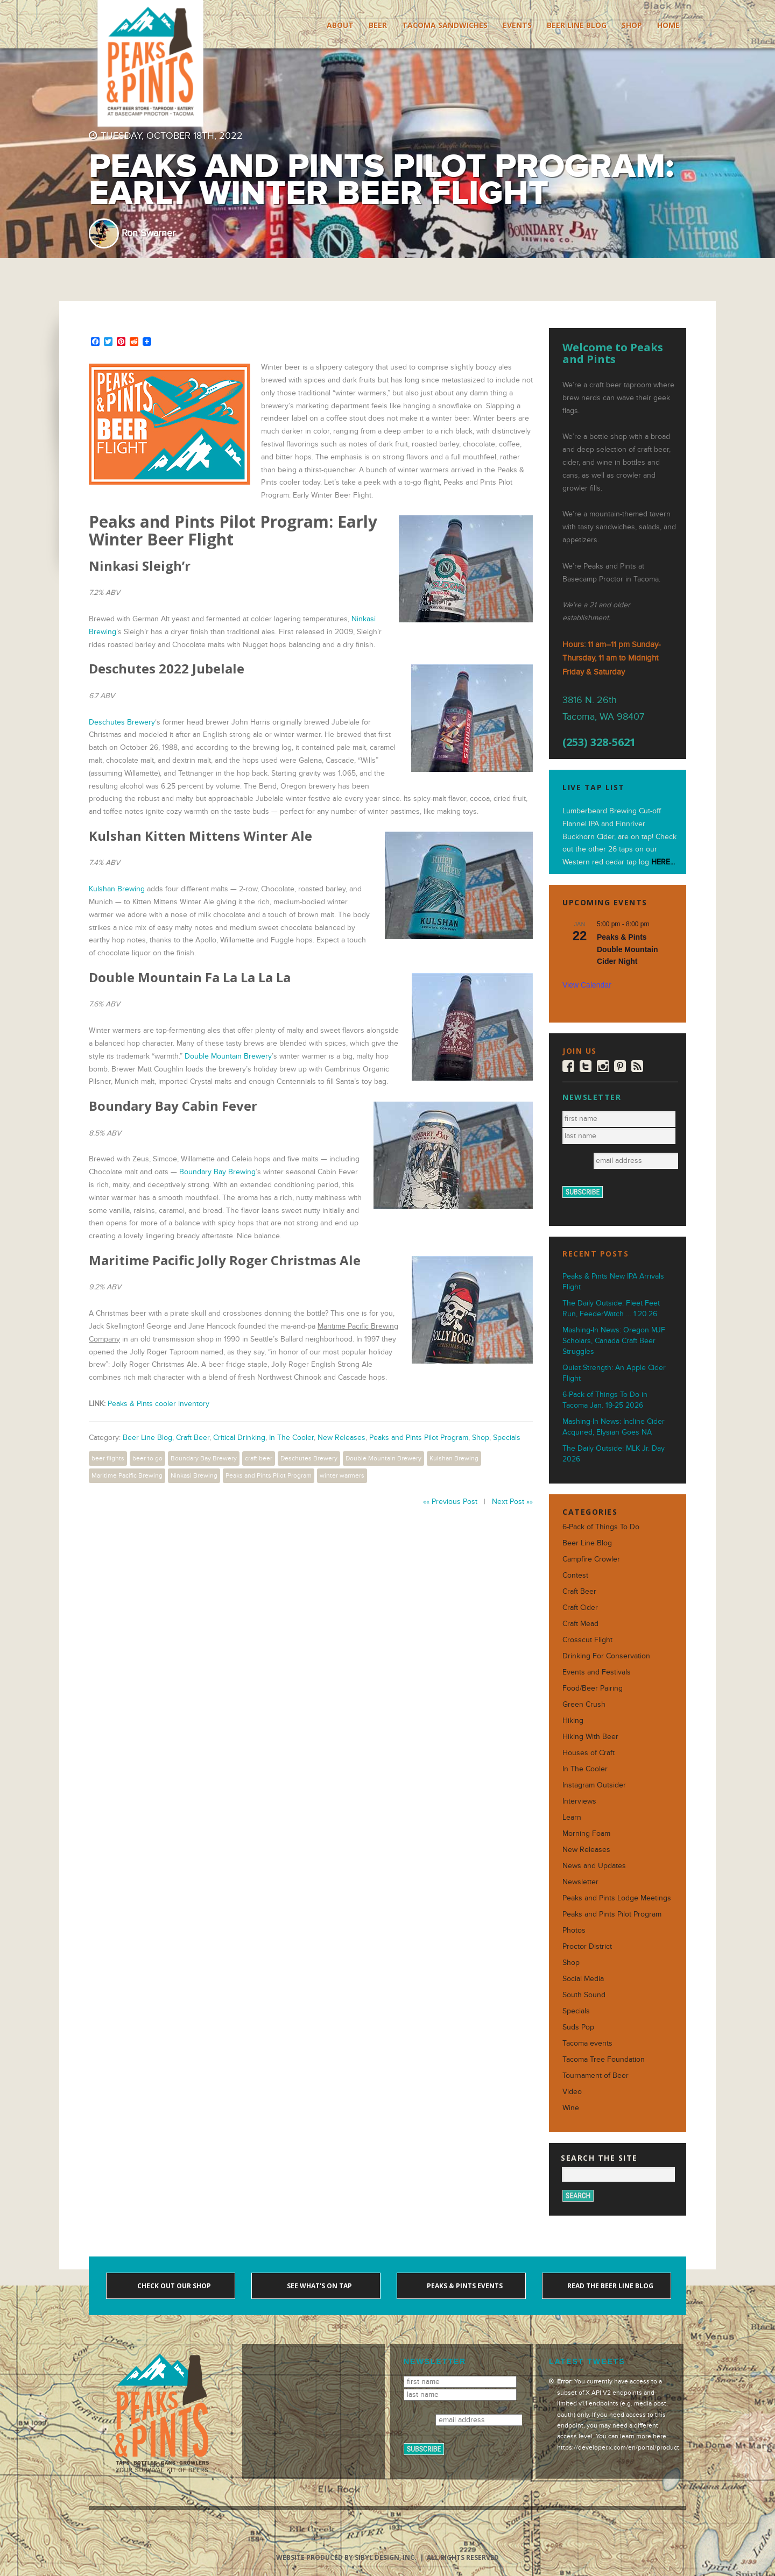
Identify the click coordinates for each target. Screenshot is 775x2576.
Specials (506, 1437)
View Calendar (586, 985)
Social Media (583, 1978)
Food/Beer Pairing (592, 1688)
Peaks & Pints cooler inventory (158, 1403)
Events (517, 25)
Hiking (572, 1720)
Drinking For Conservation (606, 1655)
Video (572, 2091)
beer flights (107, 1458)
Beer (378, 25)
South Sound (583, 1994)
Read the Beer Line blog (609, 2285)
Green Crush (583, 1704)
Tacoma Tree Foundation (603, 2059)
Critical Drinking (239, 1437)
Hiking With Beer (590, 1736)
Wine (570, 2107)
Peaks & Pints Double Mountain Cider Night (627, 949)
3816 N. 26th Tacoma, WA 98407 (603, 708)
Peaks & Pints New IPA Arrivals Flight (613, 1281)
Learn (571, 1817)
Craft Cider (580, 1607)
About (340, 25)
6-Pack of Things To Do (600, 1526)
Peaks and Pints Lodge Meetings (616, 1898)
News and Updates (594, 1865)
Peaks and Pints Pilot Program (418, 1437)
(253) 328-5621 (599, 742)
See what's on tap (318, 2285)
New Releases (341, 1437)
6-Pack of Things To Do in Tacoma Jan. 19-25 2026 (604, 1400)
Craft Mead (580, 1623)
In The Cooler (291, 1437)
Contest (575, 1575)
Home (668, 25)
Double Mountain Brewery (228, 1056)
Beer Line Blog (577, 25)
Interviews (579, 1801)
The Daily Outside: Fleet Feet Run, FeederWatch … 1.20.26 (611, 1308)
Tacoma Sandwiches (445, 25)
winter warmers (342, 1475)
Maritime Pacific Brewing (127, 1475)
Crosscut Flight (587, 1639)
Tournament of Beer (595, 2075)
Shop (632, 25)
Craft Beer (192, 1437)
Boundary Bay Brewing (217, 1171)
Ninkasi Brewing (194, 1475)
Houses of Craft (588, 1752)
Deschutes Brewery (122, 722)
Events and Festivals (596, 1672)
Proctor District (587, 1946)
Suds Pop (578, 2027)
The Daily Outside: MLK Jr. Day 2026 (613, 1454)
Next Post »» (512, 1501)
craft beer (258, 1458)
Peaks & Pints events (464, 2285)
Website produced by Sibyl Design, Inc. (346, 2557)
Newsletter (580, 1881)
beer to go (147, 1458)
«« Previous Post (450, 1501)
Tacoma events (587, 2043)
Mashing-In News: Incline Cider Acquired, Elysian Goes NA (613, 1427)
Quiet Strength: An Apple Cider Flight (614, 1373)
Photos (574, 1930)
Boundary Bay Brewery (204, 1458)
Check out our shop (173, 2285)
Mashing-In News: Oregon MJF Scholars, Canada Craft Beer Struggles (613, 1340)
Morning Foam (586, 1833)
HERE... (663, 862)
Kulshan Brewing (117, 888)
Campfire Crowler (591, 1559)
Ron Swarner (148, 233)
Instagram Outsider (594, 1785)
